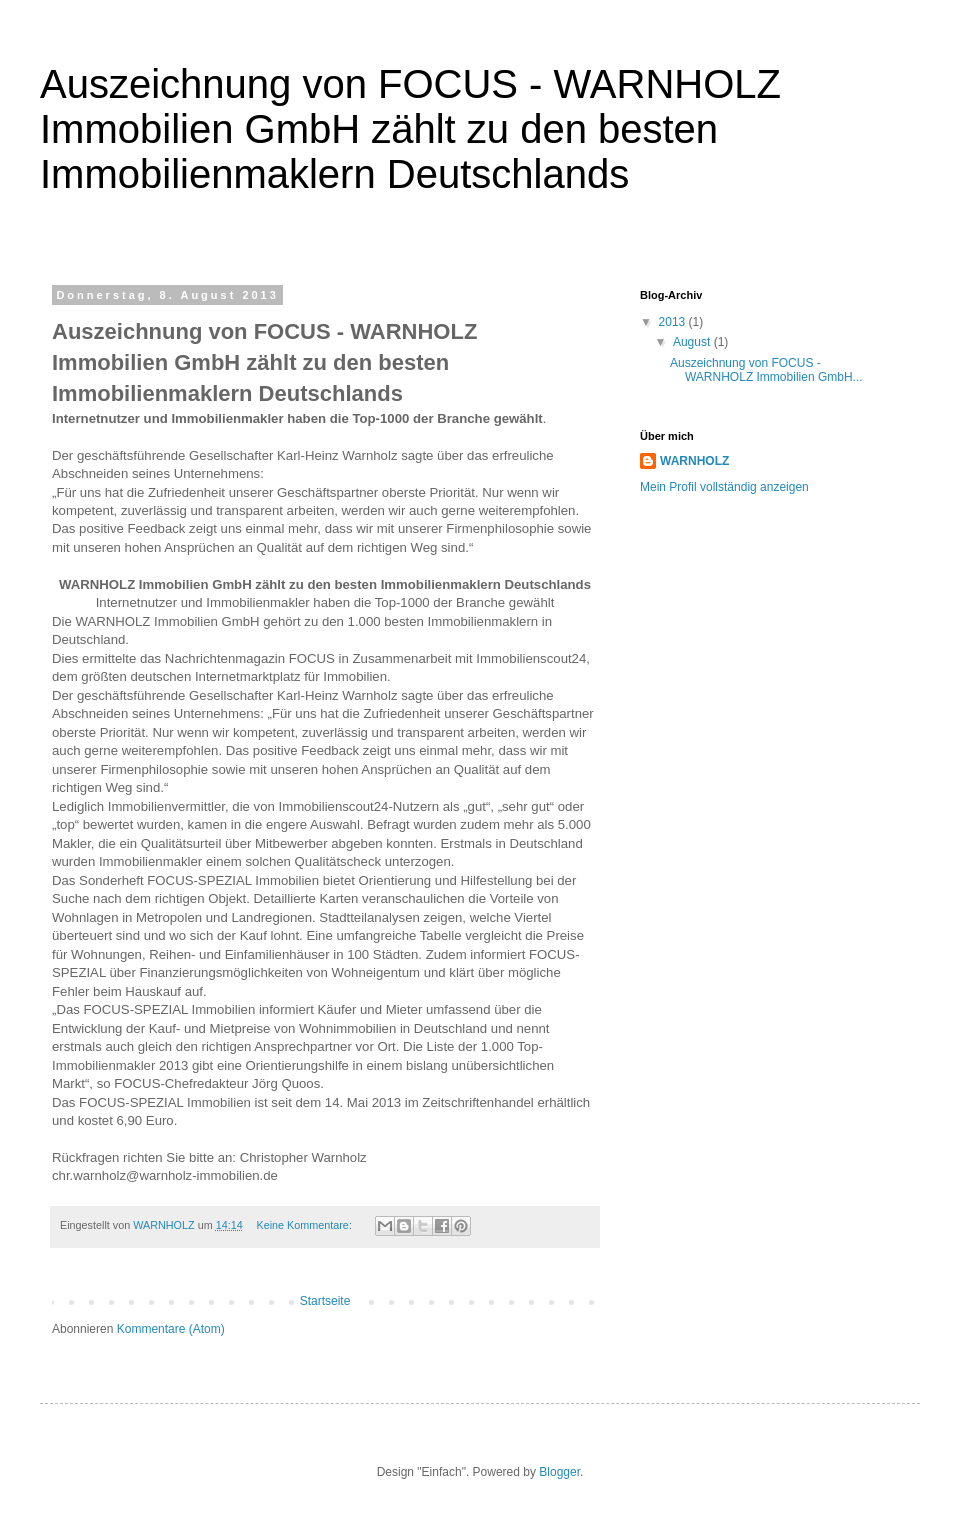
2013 (674, 322)
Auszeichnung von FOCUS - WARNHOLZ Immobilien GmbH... (766, 370)
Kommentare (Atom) (171, 1329)
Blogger (559, 1472)
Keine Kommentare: (305, 1225)
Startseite (325, 1301)
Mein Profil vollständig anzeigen (724, 487)
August (693, 342)
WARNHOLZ (694, 461)
